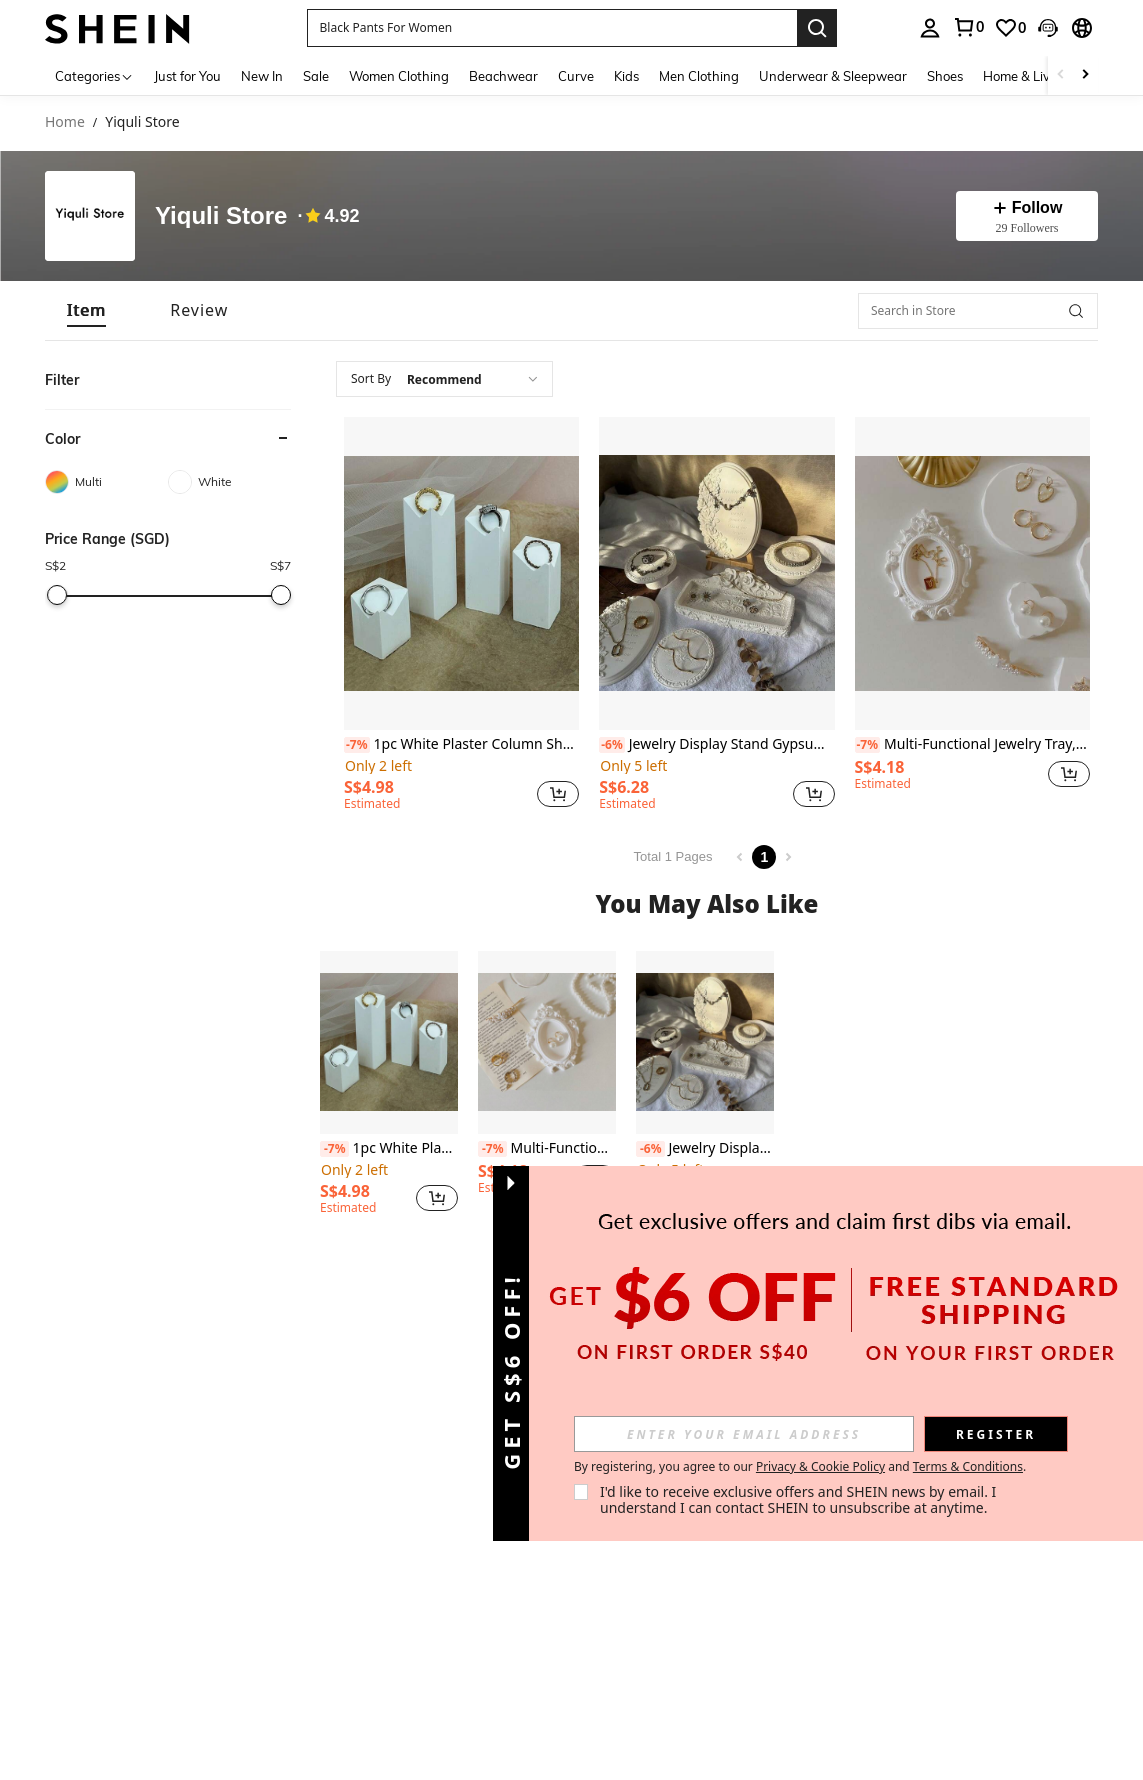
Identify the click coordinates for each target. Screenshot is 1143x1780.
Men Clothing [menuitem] (699, 76)
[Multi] (106, 482)
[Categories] (94, 75)
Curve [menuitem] (576, 76)
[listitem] (461, 617)
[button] (552, 28)
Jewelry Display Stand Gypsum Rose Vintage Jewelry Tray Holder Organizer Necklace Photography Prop (716, 744)
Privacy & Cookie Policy (820, 1466)
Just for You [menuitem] (187, 76)
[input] (744, 1434)
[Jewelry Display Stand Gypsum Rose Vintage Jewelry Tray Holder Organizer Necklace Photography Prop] (716, 573)
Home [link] (65, 122)
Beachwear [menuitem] (503, 76)
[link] (968, 27)
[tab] (86, 310)
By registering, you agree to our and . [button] (800, 1467)
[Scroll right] (1085, 75)
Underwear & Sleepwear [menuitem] (833, 76)
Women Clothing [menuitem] (399, 76)
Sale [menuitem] (316, 76)
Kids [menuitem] (626, 76)
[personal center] (930, 28)
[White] (229, 482)
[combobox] (444, 379)
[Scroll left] (1061, 75)
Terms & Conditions (968, 1466)
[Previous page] (740, 857)
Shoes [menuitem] (945, 76)
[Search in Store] (978, 311)
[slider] (57, 595)
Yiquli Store (221, 216)
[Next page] (788, 857)
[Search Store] (1076, 311)
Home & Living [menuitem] (1026, 76)
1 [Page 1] (764, 857)
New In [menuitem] (262, 76)
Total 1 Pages (673, 856)
